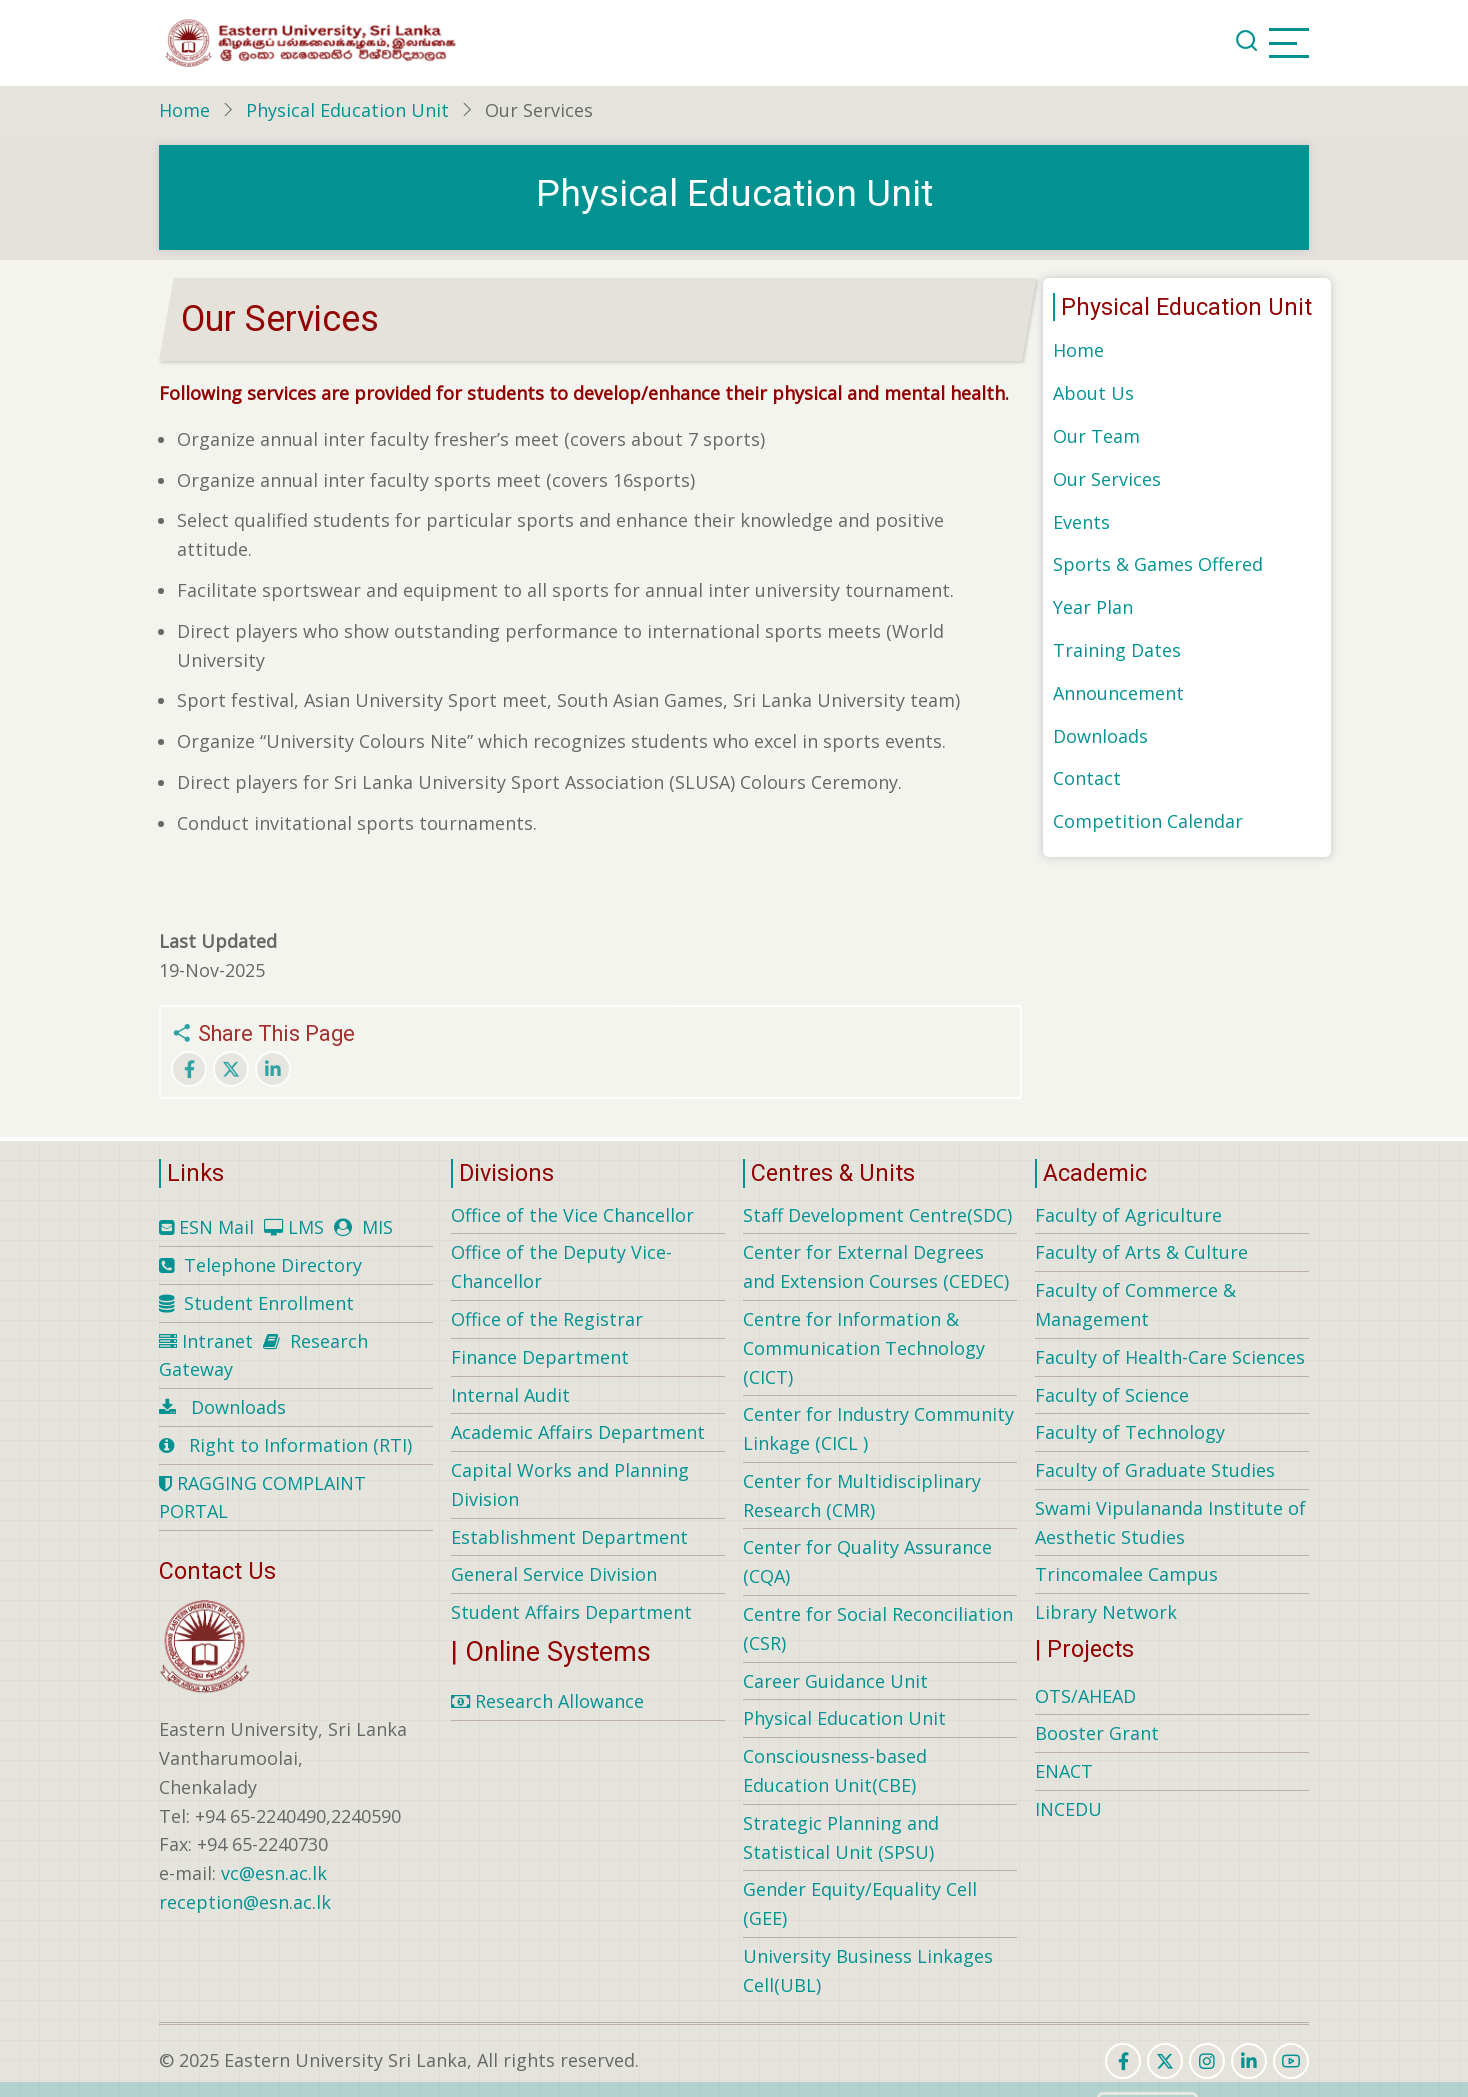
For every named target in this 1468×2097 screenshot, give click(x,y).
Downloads (1100, 736)
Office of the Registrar (547, 1319)
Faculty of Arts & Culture (1141, 1252)
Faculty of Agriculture (1128, 1215)
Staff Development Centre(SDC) (877, 1215)
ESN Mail (216, 1227)
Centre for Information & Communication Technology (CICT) (864, 1348)
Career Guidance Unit (835, 1681)
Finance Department (540, 1357)
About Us (1093, 393)
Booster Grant (1097, 1733)
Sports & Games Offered (1158, 564)
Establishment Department (569, 1537)
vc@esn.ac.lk (274, 1873)
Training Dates (1117, 650)
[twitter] (1165, 2061)
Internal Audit (510, 1395)
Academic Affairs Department (578, 1432)
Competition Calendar (1148, 821)
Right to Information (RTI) (300, 1445)
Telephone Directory (273, 1265)
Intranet (217, 1341)
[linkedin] (1249, 2061)
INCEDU (1068, 1809)
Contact (1087, 778)
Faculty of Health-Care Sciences (1170, 1357)
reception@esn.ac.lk (245, 1902)
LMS (306, 1227)
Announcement (1118, 693)
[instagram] (1207, 2061)
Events (1081, 522)
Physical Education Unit (347, 110)
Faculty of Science (1112, 1395)
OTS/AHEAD (1085, 1696)
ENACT (1064, 1771)
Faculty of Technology (1130, 1432)
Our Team (1096, 436)
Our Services (1107, 479)
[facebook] (1123, 2061)
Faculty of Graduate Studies (1155, 1470)
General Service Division (554, 1574)
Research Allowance (547, 1701)
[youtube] (1291, 2061)
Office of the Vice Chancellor (572, 1215)
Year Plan (1093, 607)
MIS (377, 1227)
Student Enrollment (269, 1303)
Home (184, 110)
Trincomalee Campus (1126, 1574)
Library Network (1106, 1612)
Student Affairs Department (571, 1612)
